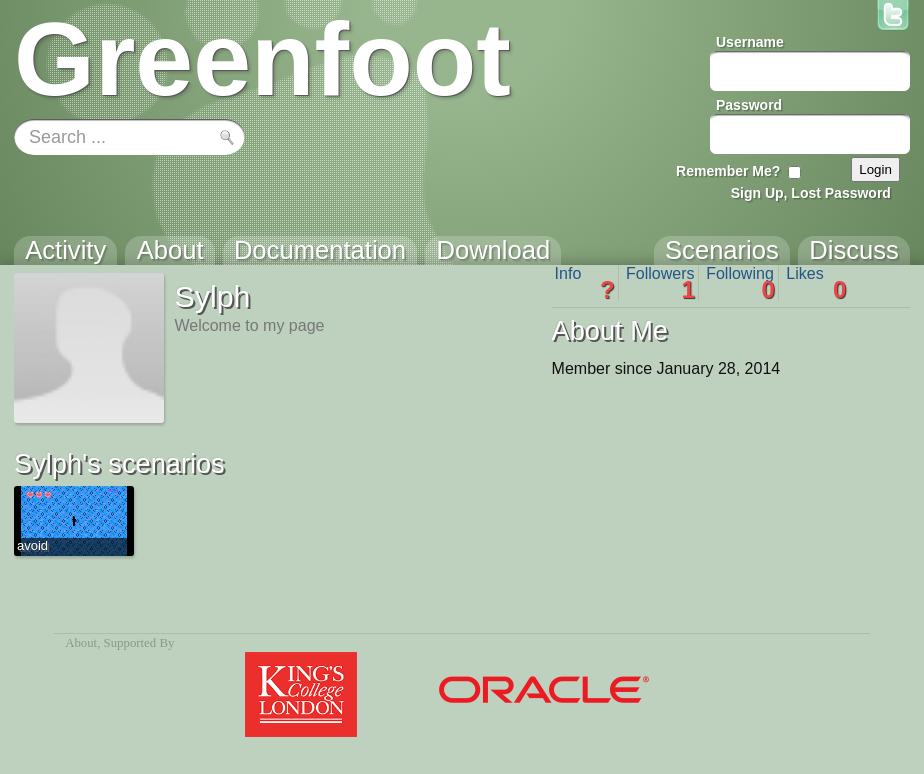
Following (740, 283)
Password (749, 105)
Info (585, 283)
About (81, 643)
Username (750, 42)
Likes (816, 283)
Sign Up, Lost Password (811, 193)
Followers (660, 283)
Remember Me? (728, 171)
